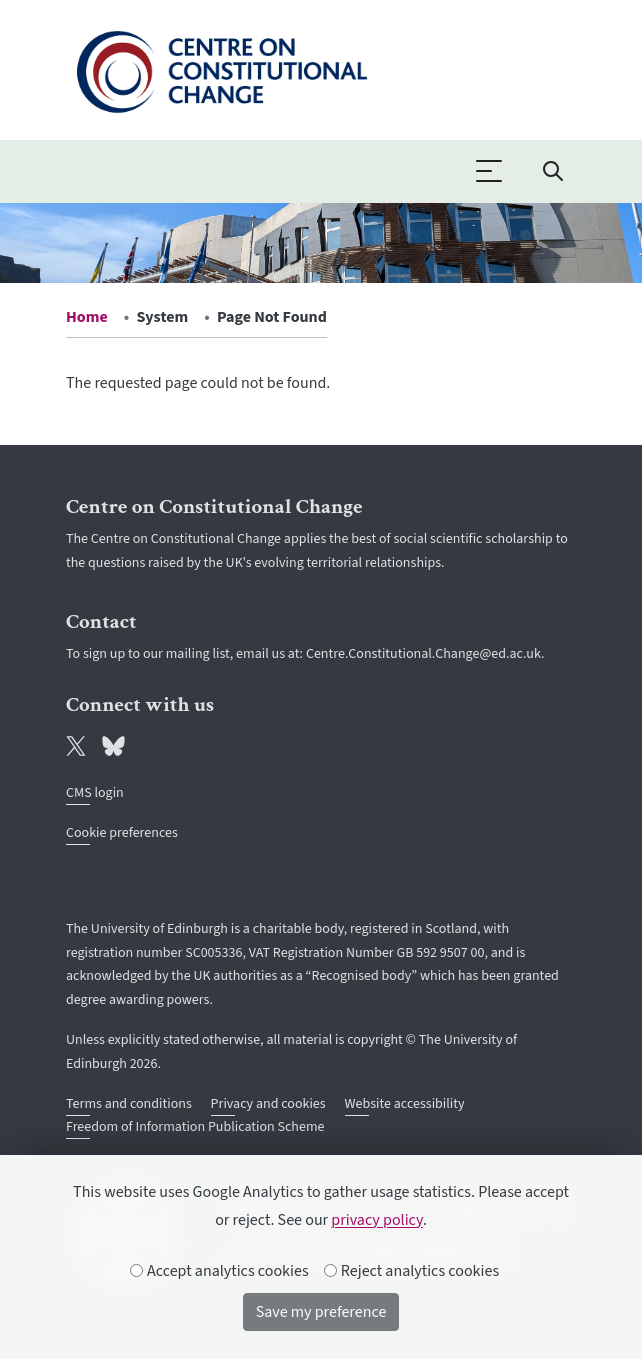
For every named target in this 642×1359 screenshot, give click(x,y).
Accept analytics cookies (220, 1271)
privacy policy (377, 1220)
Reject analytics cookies (412, 1271)
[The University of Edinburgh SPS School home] (221, 68)
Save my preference (321, 1312)
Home (87, 317)
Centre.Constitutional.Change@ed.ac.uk (423, 654)
